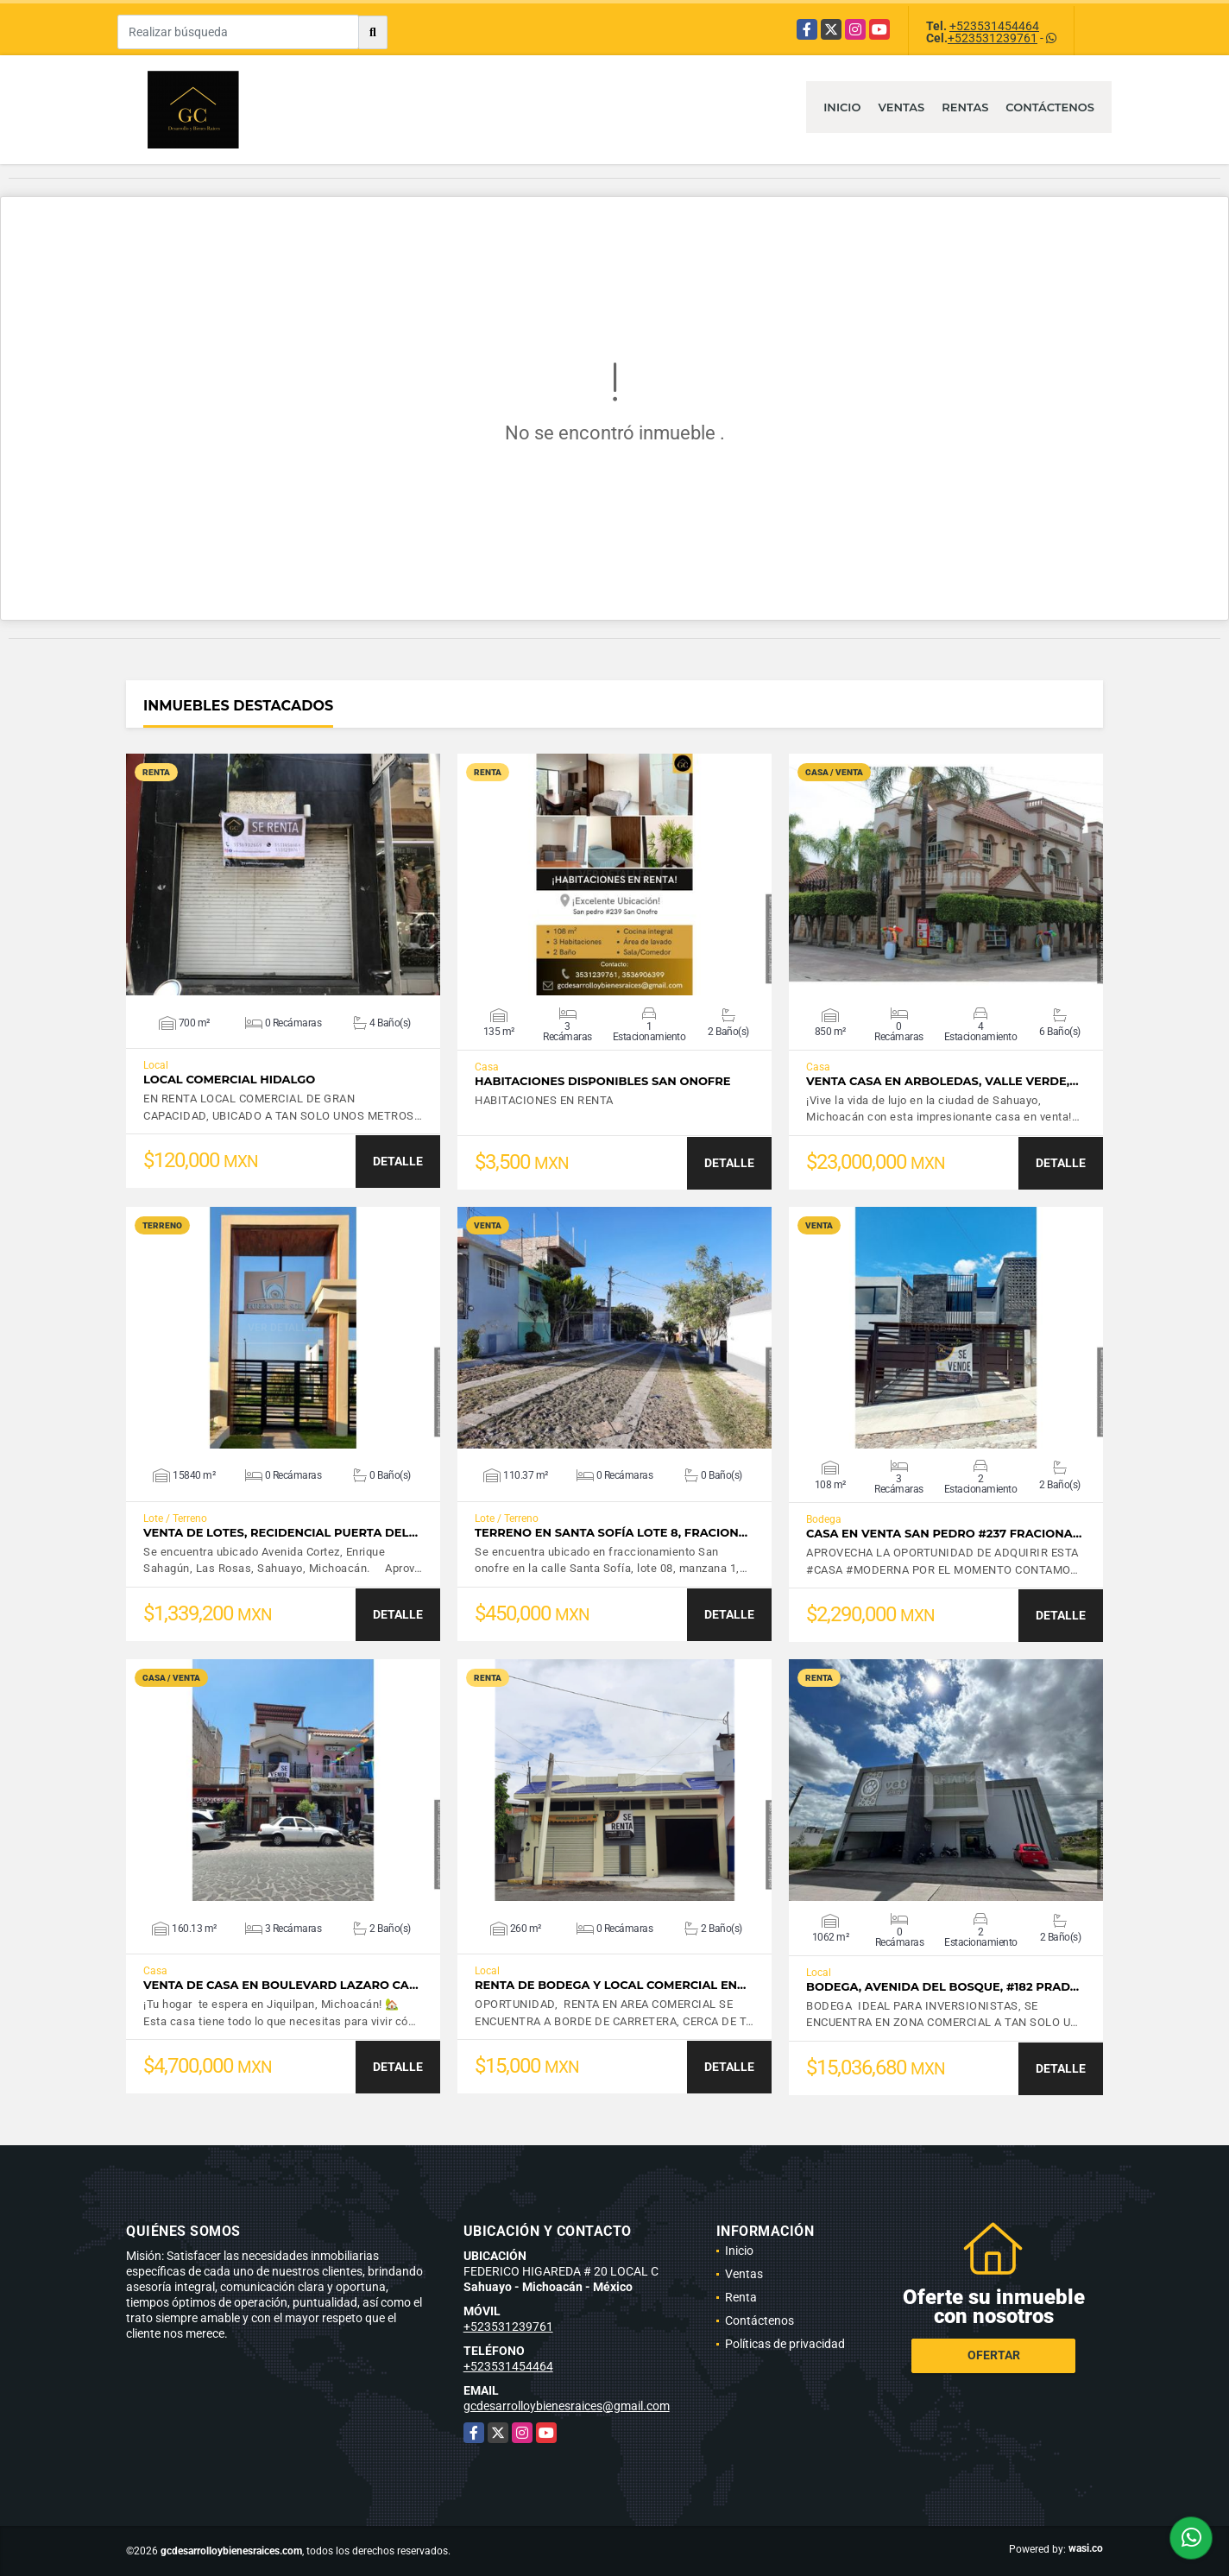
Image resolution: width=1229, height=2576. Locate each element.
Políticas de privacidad (785, 2344)
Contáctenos (1049, 107)
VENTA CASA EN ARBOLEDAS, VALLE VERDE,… (942, 1081)
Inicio (841, 107)
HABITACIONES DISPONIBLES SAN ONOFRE (602, 1081)
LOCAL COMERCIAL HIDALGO (229, 1079)
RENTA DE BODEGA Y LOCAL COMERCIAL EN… (610, 1985)
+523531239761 (992, 38)
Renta (741, 2297)
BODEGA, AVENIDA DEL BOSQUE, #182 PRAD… (942, 1986)
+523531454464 (994, 26)
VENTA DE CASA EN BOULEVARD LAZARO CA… (281, 1985)
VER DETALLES (283, 874)
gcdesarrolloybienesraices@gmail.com (566, 2406)
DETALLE (398, 1161)
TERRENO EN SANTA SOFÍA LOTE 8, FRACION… (611, 1532)
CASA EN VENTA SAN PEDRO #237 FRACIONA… (943, 1533)
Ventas (901, 107)
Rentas (965, 107)
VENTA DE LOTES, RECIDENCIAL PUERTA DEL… (280, 1532)
